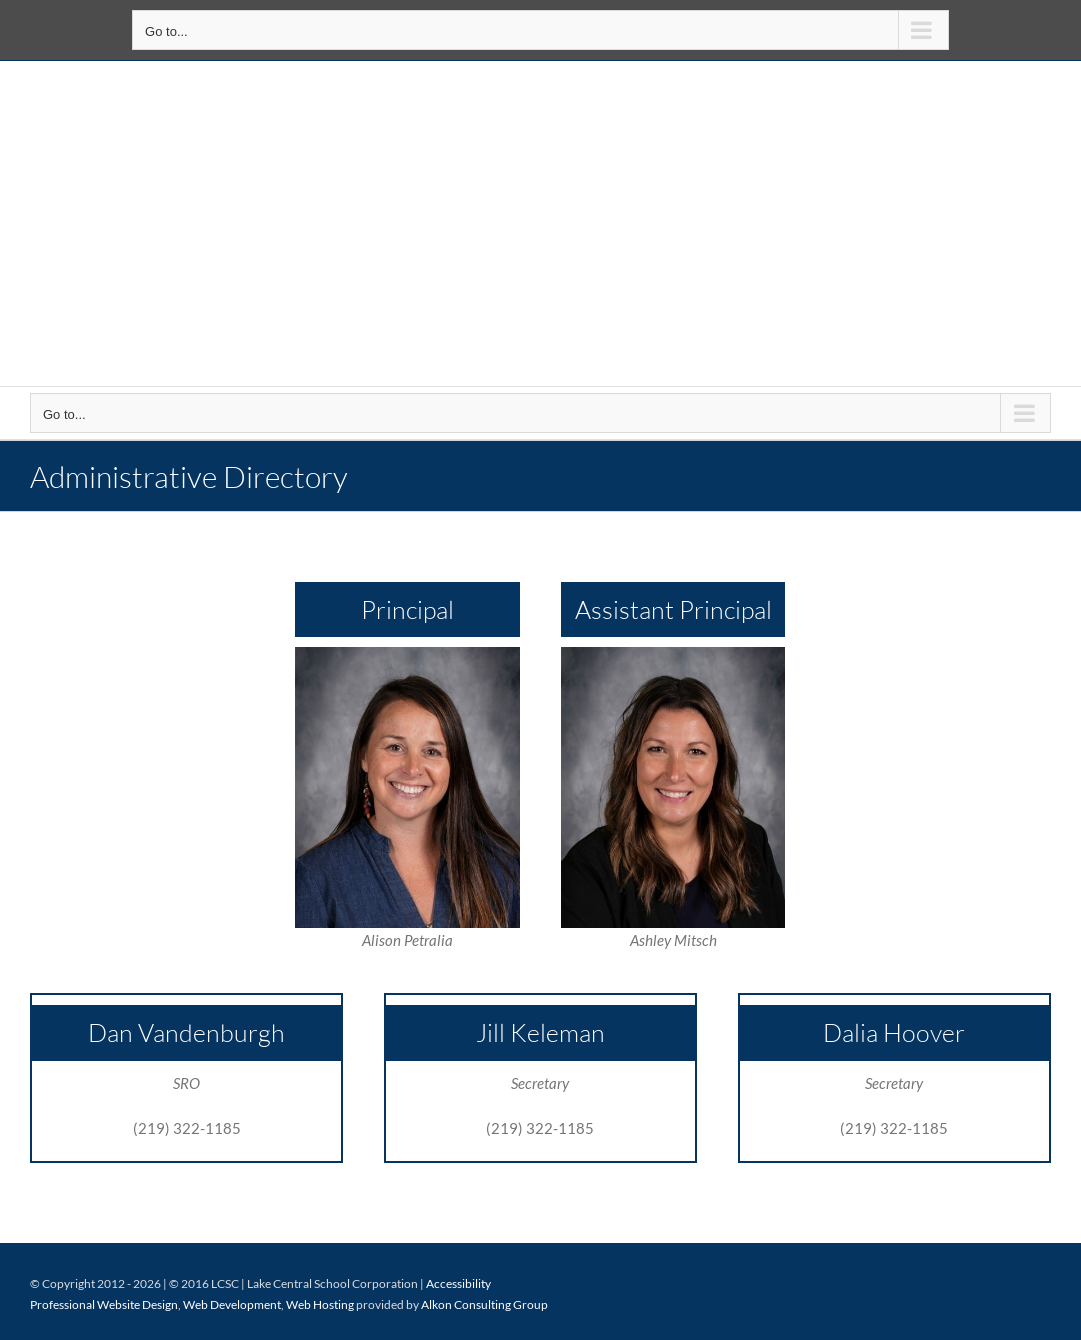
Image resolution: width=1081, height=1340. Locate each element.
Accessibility (458, 1283)
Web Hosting (320, 1304)
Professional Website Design (104, 1304)
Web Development (232, 1304)
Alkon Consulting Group (484, 1304)
